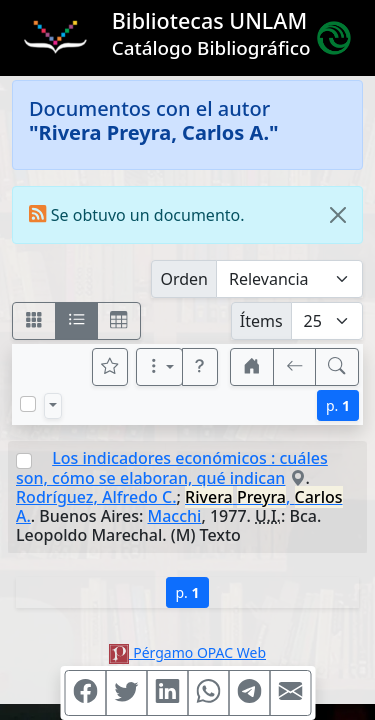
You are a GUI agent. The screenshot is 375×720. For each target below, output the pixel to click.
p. (338, 405)
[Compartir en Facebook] (85, 693)
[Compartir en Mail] (290, 693)
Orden (184, 279)
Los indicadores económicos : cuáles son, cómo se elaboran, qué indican (172, 468)
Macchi (175, 516)
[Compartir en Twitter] (126, 693)
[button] (200, 367)
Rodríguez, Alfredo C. (96, 497)
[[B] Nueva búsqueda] (337, 367)
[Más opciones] (160, 367)
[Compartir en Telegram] (249, 693)
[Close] (338, 215)
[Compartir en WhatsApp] (208, 693)
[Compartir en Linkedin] (167, 693)
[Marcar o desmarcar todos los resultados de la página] (28, 404)
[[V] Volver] (295, 367)
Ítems (261, 321)
